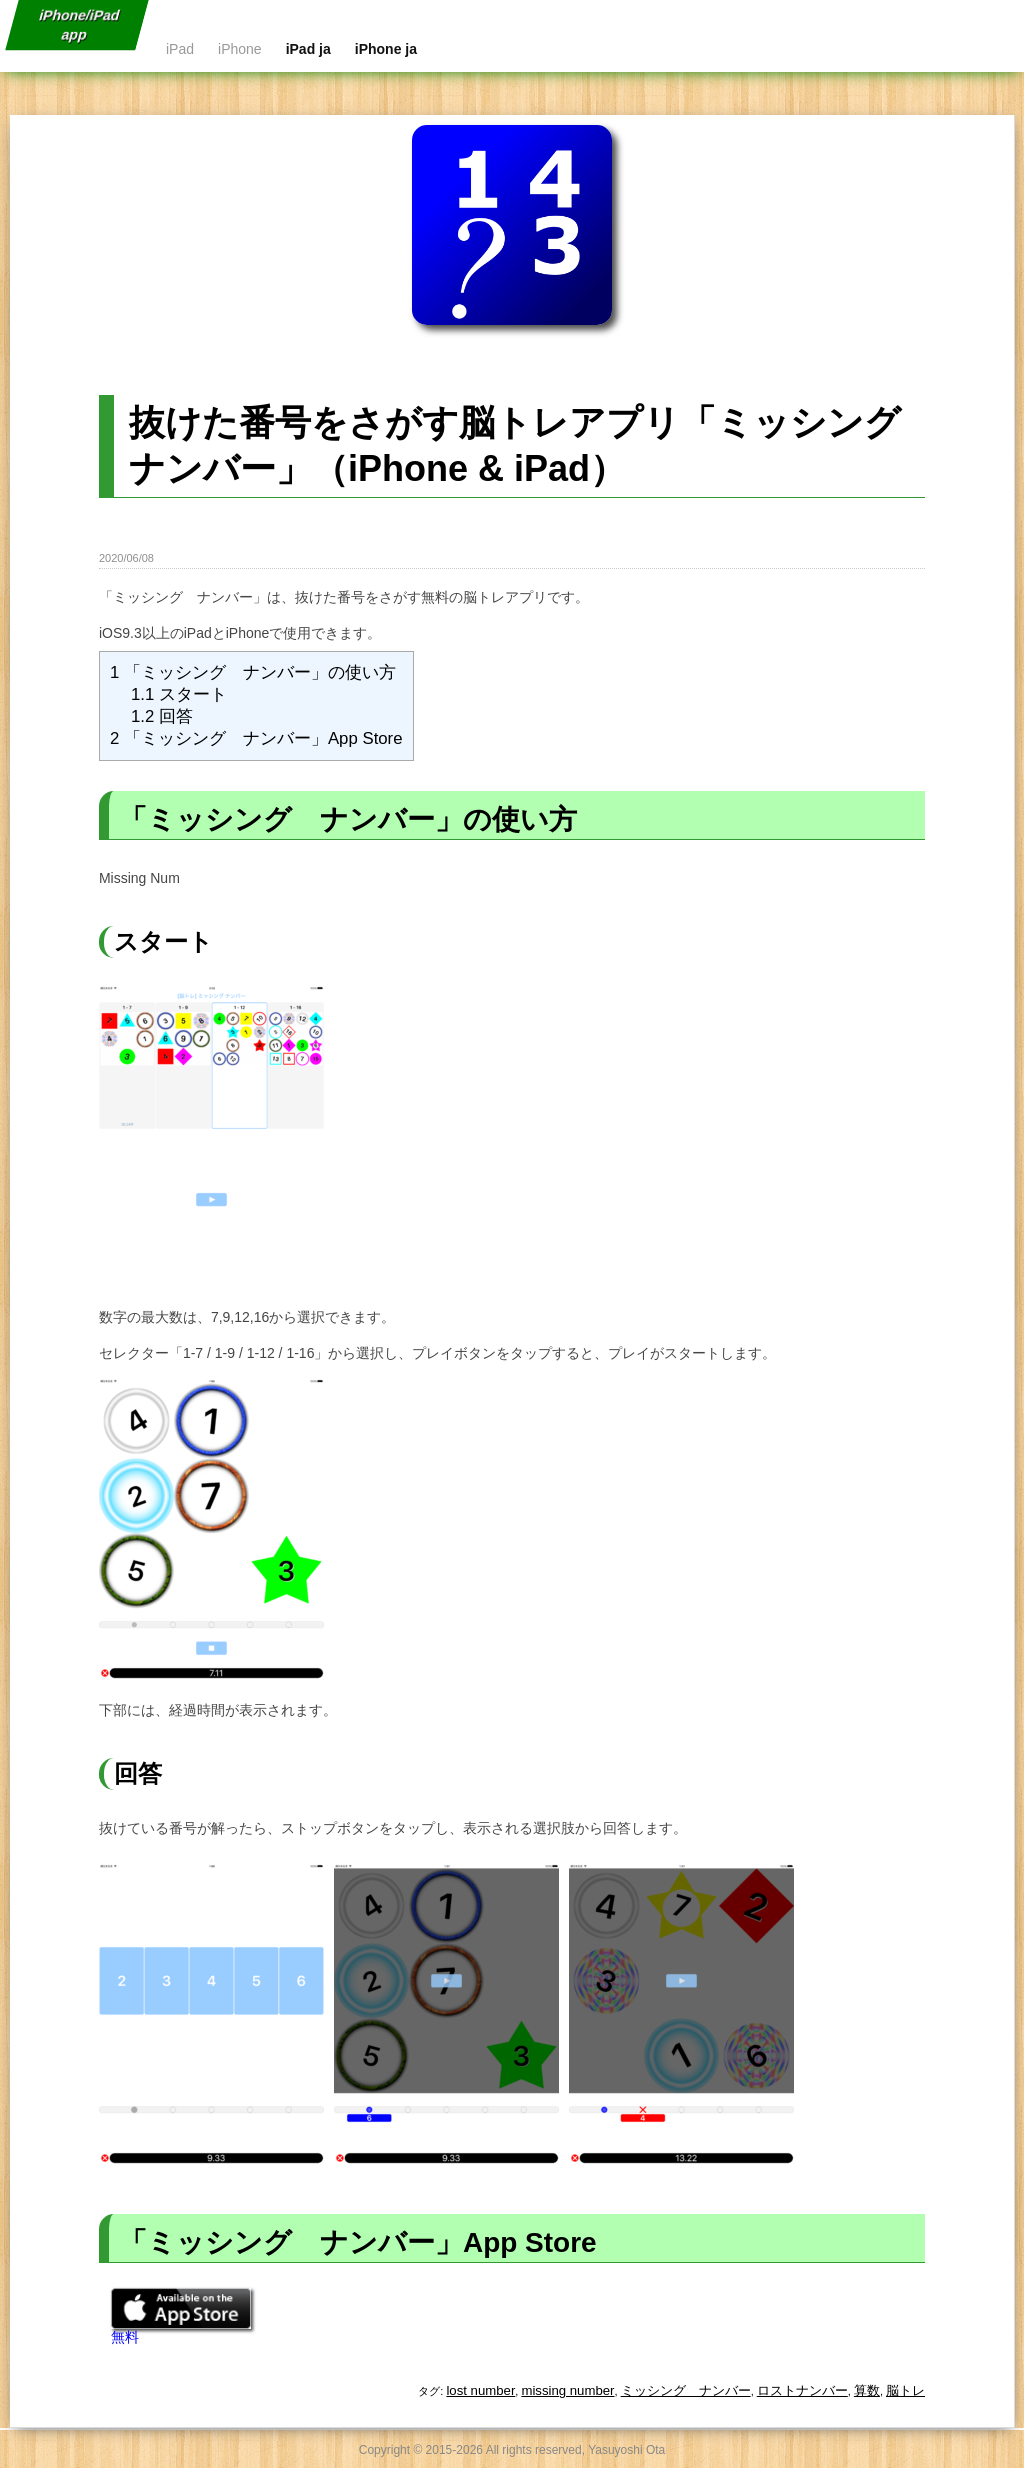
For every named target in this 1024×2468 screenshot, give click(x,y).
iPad (180, 49)
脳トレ (905, 2390)
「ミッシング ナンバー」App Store (256, 738)
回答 (162, 716)
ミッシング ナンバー (686, 2390)
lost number (480, 2390)
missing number (567, 2390)
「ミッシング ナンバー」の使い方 (253, 672)
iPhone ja (386, 49)
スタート (179, 694)
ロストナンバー (802, 2390)
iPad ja (308, 49)
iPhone (240, 49)
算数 (867, 2390)
